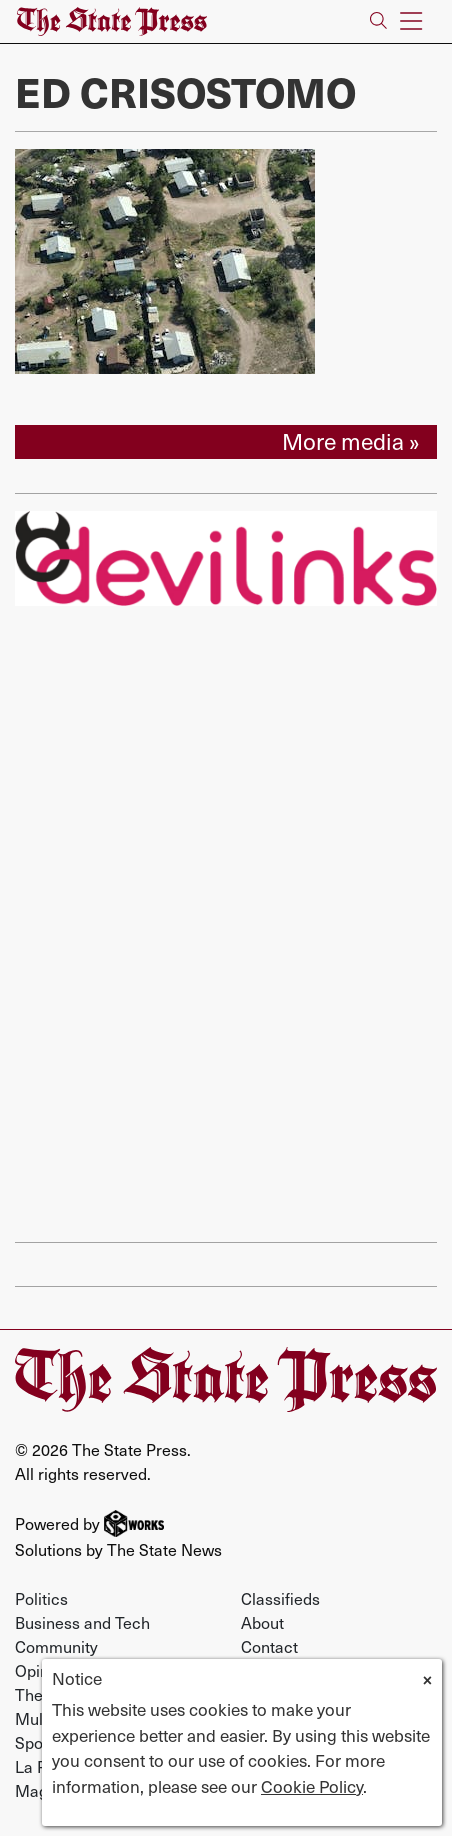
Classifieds (280, 1598)
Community (56, 1646)
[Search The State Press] (378, 21)
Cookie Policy (312, 1786)
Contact (269, 1646)
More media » (351, 441)
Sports (38, 1742)
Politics (41, 1598)
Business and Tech (82, 1622)
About (262, 1622)
